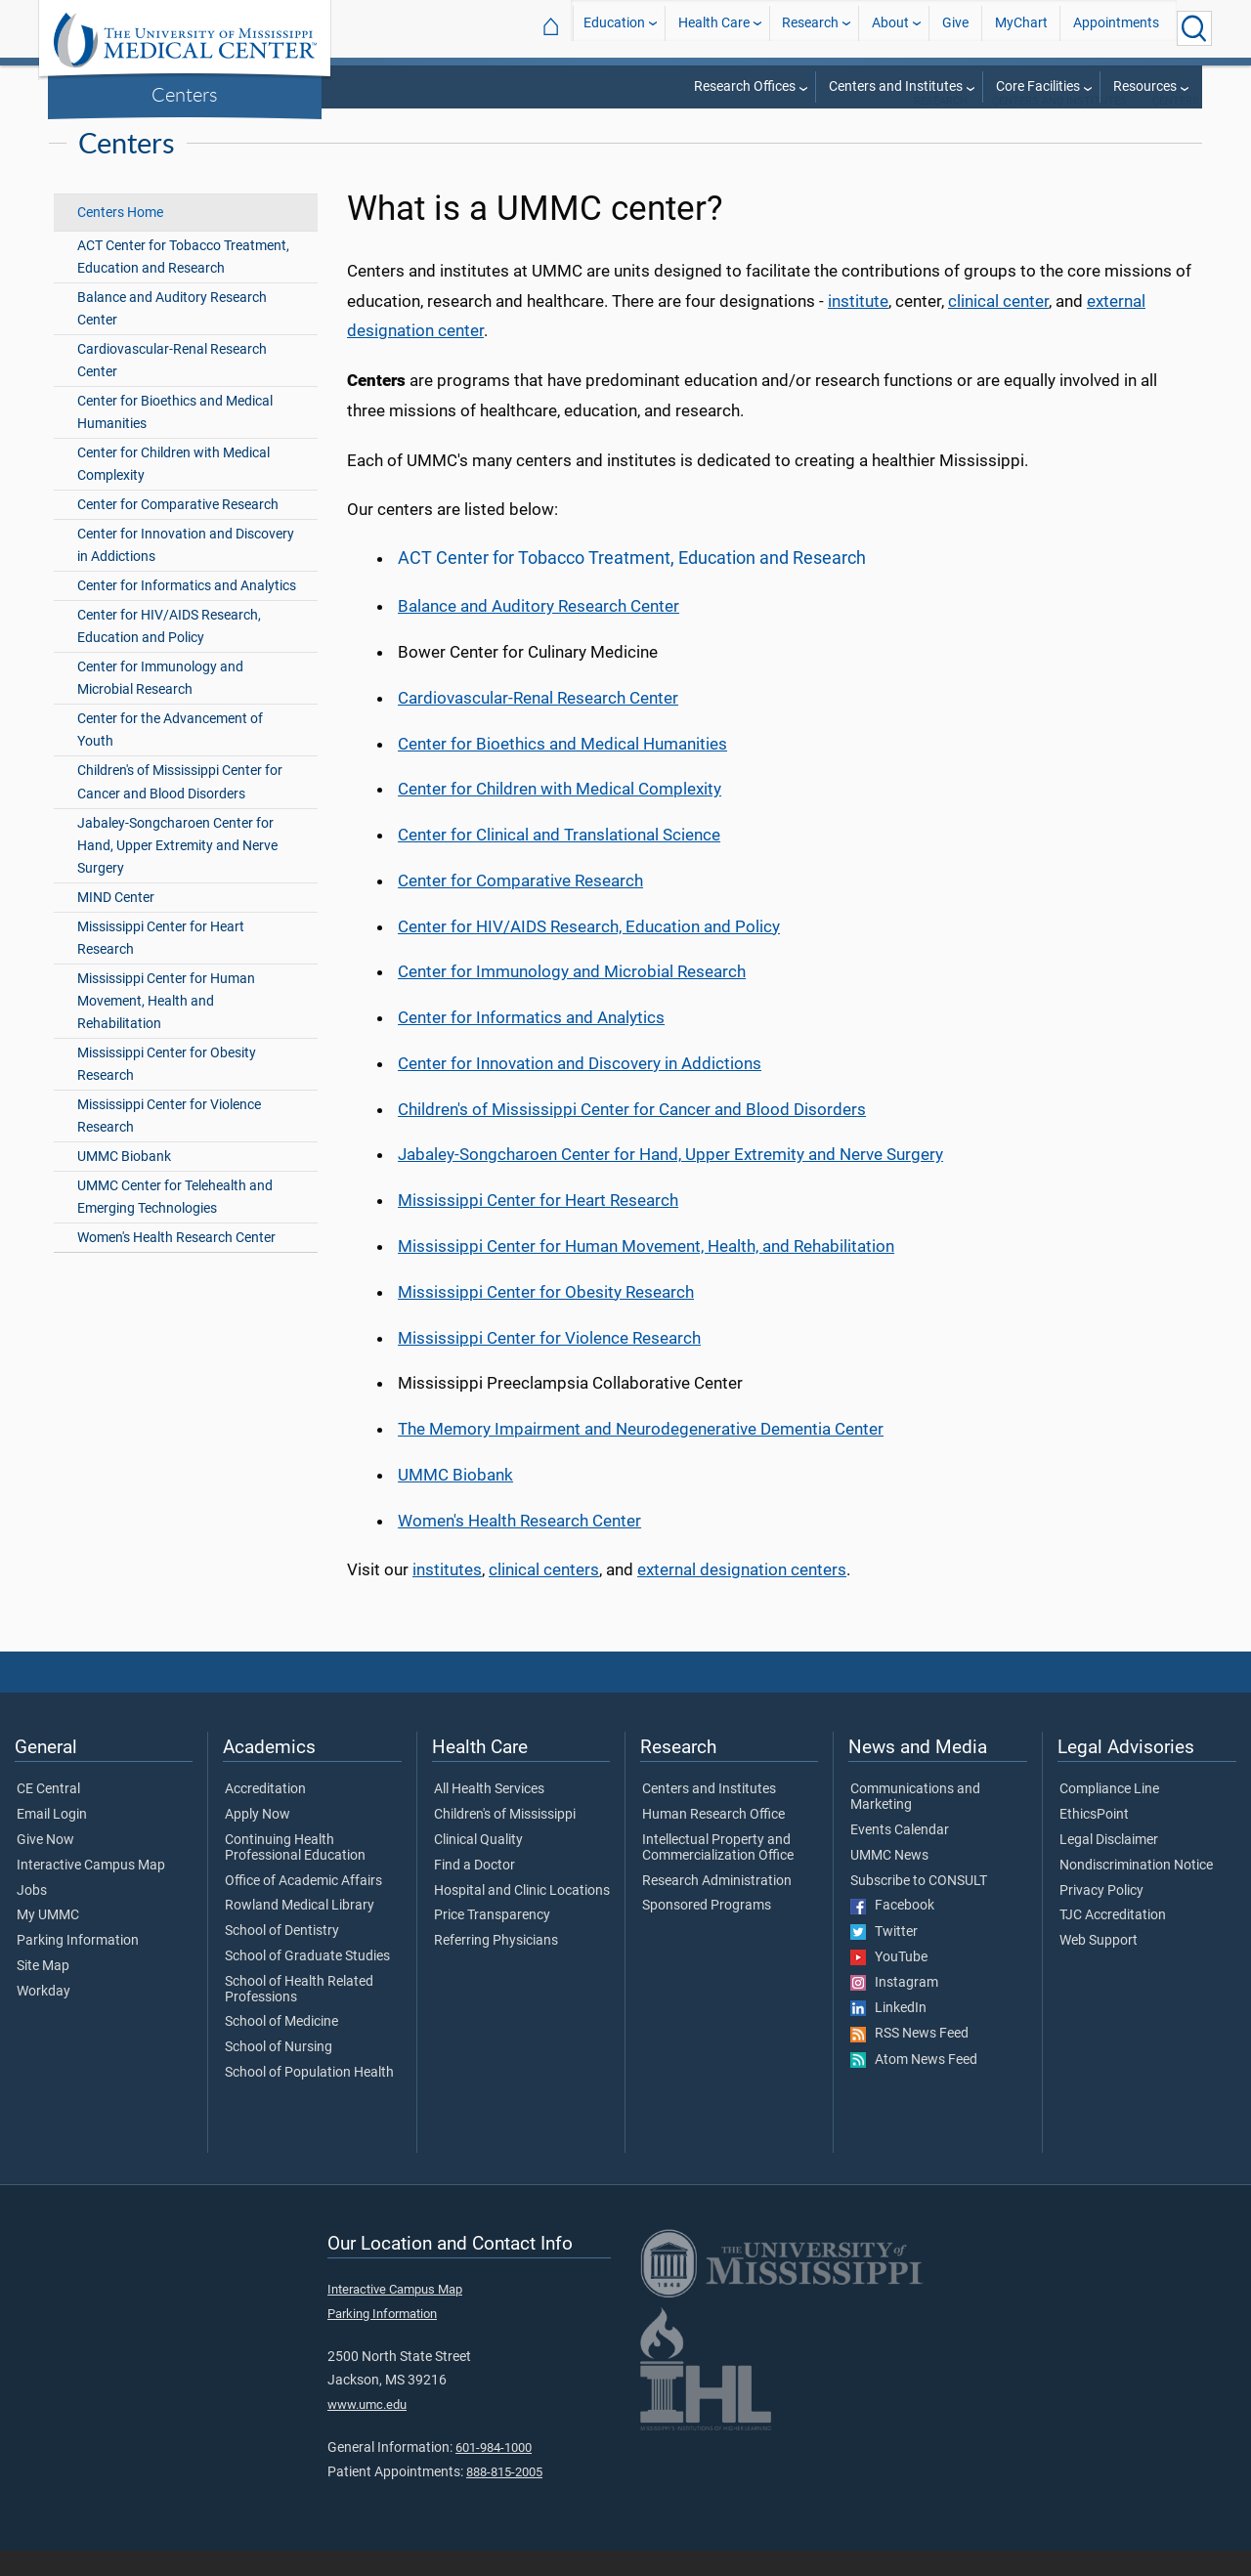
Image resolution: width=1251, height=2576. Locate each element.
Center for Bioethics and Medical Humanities (175, 437)
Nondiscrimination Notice (1136, 1891)
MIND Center (115, 923)
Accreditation (265, 1815)
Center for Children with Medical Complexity (173, 489)
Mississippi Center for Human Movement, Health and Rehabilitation (166, 1026)
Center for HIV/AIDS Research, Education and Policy (169, 651)
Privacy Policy (1101, 1916)
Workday (43, 2017)
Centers (184, 93)
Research (810, 28)
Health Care (714, 28)
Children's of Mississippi (505, 1840)
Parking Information (78, 1966)
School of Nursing (278, 2073)
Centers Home (120, 238)
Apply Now (257, 1840)
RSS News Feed (909, 2059)
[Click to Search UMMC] (1194, 28)
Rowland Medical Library (299, 1931)
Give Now (45, 1865)
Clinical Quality (478, 1865)
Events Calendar (899, 1856)
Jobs (32, 1916)
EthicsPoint (1094, 1840)
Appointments (1116, 28)
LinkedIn (888, 2033)
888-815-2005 (504, 2497)
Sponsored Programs (706, 1931)
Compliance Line (1109, 1815)
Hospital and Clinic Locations (522, 1916)
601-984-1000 (493, 2473)
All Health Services (489, 1815)
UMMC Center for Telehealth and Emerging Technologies (175, 1222)
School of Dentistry (282, 1956)
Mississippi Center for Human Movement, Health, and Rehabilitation (646, 1271)
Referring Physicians (496, 1966)
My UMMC (48, 1941)
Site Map (43, 1991)
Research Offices (745, 86)
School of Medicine (281, 2047)
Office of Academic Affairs (303, 1906)
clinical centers (544, 1595)
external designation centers (741, 1595)
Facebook (892, 1931)
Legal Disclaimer (1108, 1865)
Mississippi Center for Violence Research (169, 1141)
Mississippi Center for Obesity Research (166, 1089)
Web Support (1098, 1966)
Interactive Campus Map (91, 1891)
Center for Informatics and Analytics (186, 611)
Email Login (52, 1840)
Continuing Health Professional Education (295, 1873)
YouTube (888, 1983)
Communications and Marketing (915, 1822)
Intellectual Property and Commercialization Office (718, 1873)
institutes (447, 1595)
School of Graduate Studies (307, 1982)
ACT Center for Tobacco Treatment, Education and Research (183, 282)
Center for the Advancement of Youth (170, 755)
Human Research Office (713, 1840)
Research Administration (717, 1906)
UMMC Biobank (124, 1182)
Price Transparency (492, 1941)
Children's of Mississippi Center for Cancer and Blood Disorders (179, 807)
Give (955, 28)
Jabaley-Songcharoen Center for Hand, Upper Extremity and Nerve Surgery (177, 871)
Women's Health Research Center (176, 1263)
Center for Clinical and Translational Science (559, 860)
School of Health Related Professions (299, 2015)
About (890, 28)
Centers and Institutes (896, 86)
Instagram (894, 2008)
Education (614, 28)
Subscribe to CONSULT (918, 1906)
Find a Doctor (474, 1891)
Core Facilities (1038, 86)
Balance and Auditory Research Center (172, 334)
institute (858, 326)
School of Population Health (309, 2098)
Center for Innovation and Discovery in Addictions (185, 570)
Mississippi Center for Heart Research (160, 963)
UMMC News (889, 1881)
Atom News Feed (913, 2085)
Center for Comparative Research (178, 530)
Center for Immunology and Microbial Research (160, 703)
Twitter (884, 1957)
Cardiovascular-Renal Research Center (172, 386)
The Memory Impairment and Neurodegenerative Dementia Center (641, 1454)
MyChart (1021, 28)
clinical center (998, 326)
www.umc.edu (367, 2430)
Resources (1145, 86)
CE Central (48, 1815)
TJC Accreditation (1112, 1941)
